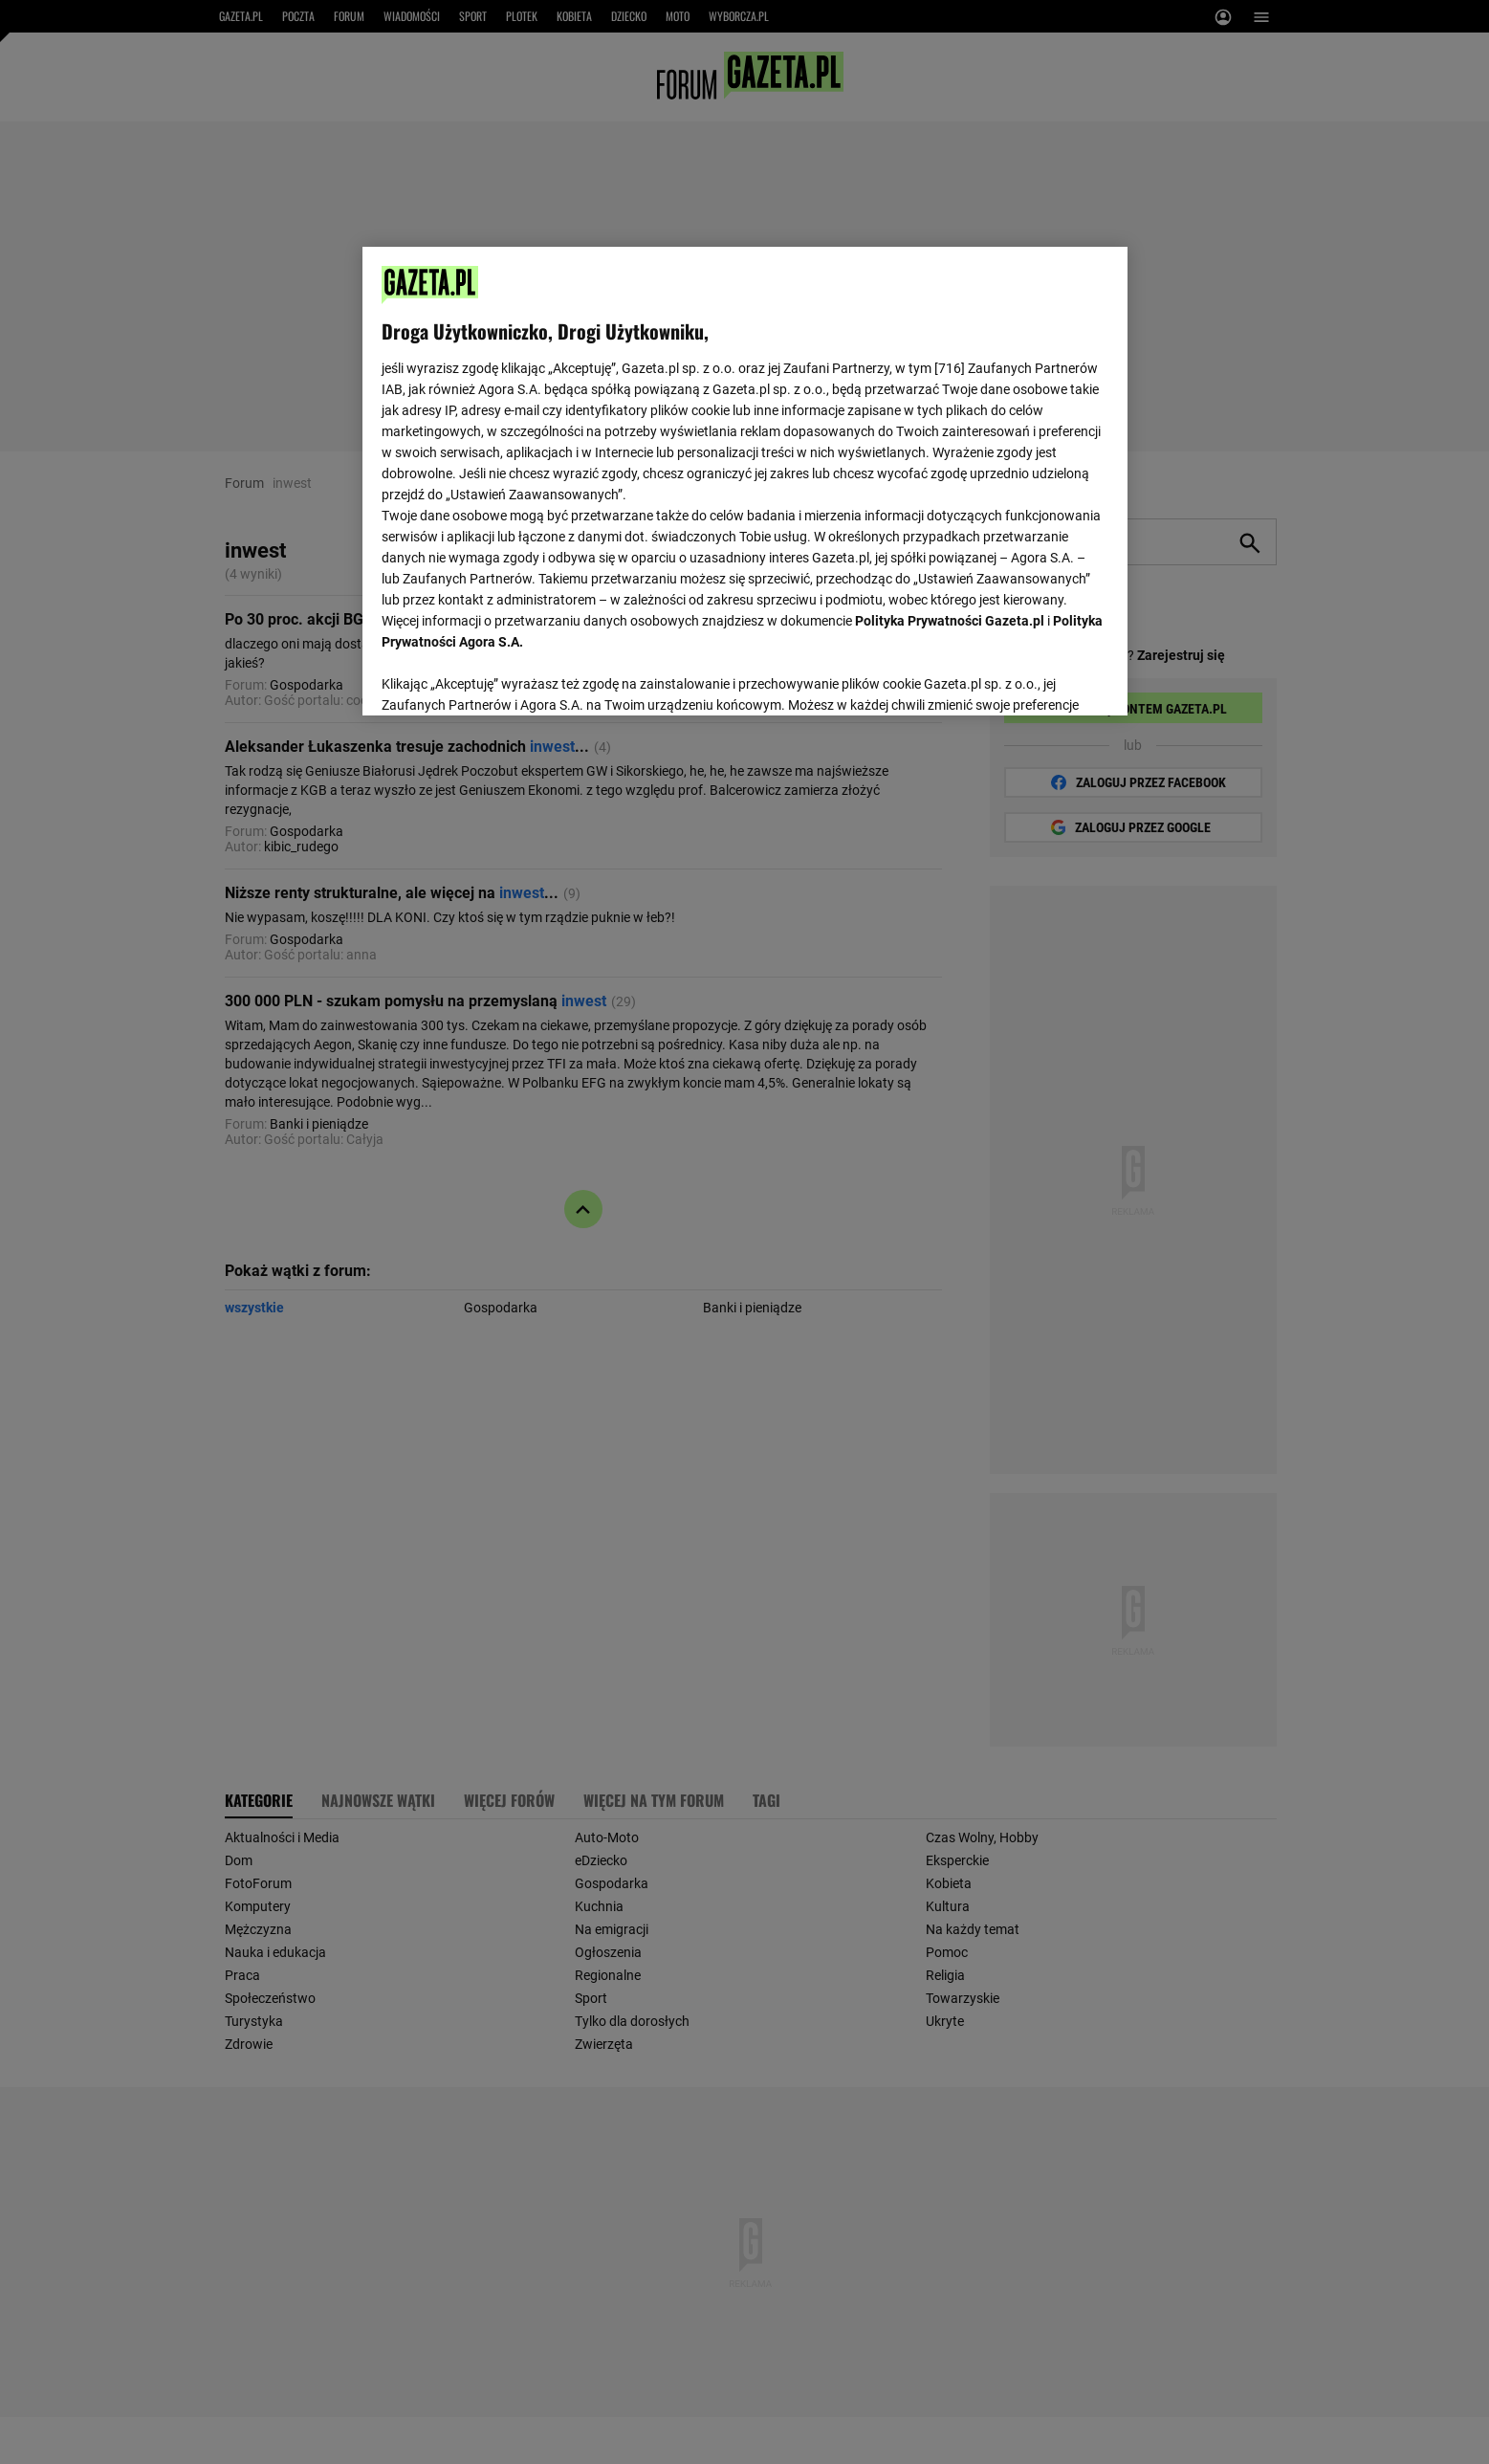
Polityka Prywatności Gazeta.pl (949, 620)
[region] (745, 479)
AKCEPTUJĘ (1043, 678)
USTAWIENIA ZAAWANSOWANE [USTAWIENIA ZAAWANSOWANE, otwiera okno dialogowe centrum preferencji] (506, 677)
